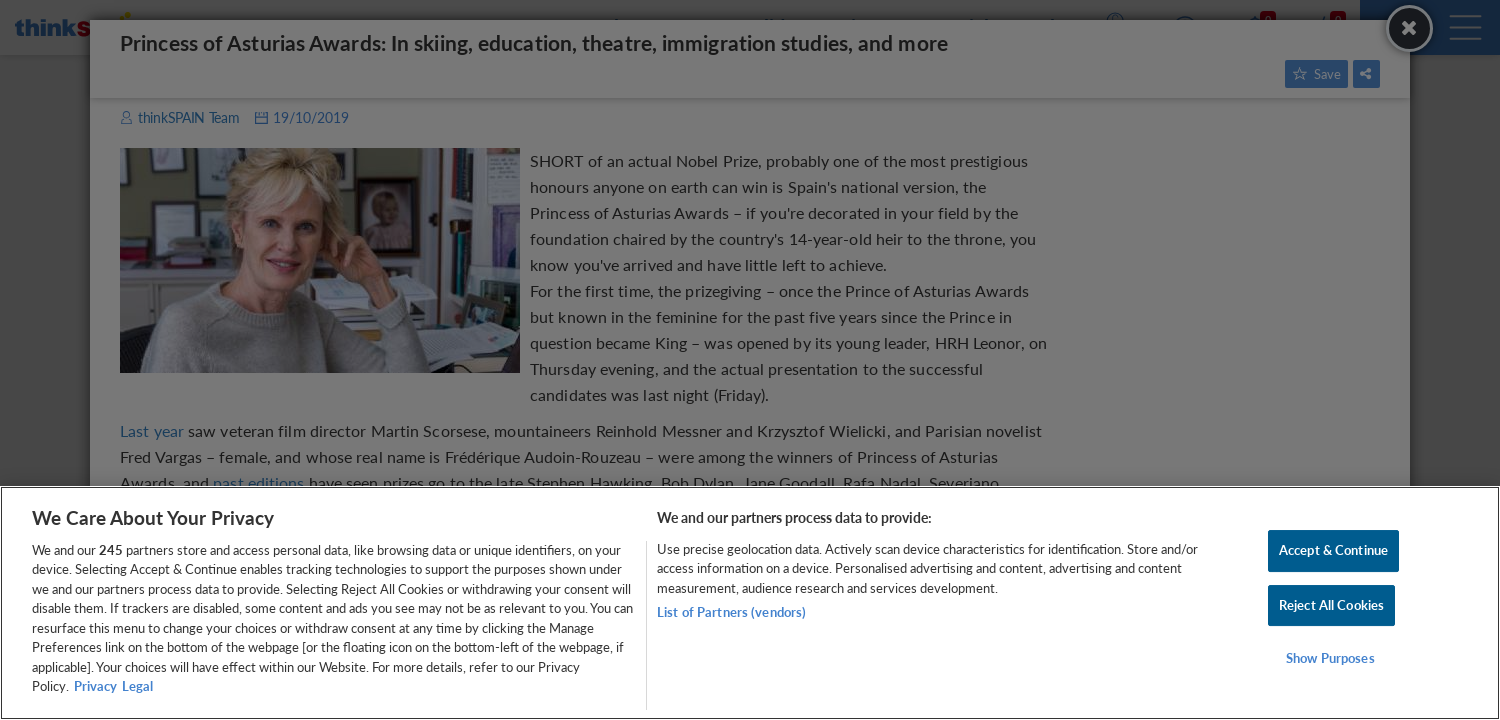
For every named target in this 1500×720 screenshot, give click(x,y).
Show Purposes (1330, 658)
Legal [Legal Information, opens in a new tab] (137, 686)
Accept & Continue (1333, 550)
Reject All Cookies (1331, 605)
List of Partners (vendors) (731, 612)
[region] (750, 603)
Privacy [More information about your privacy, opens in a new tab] (95, 686)
